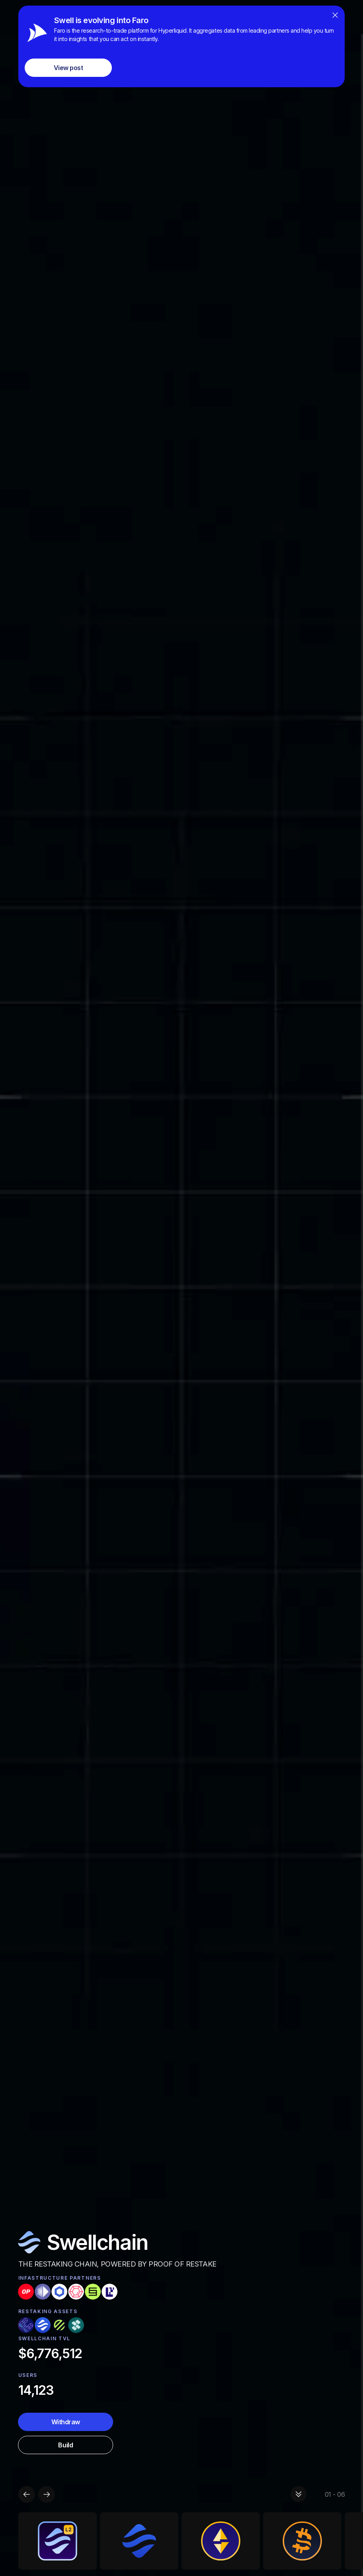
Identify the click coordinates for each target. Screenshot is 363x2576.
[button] (26, 2494)
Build (65, 2445)
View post (68, 68)
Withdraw (65, 2422)
